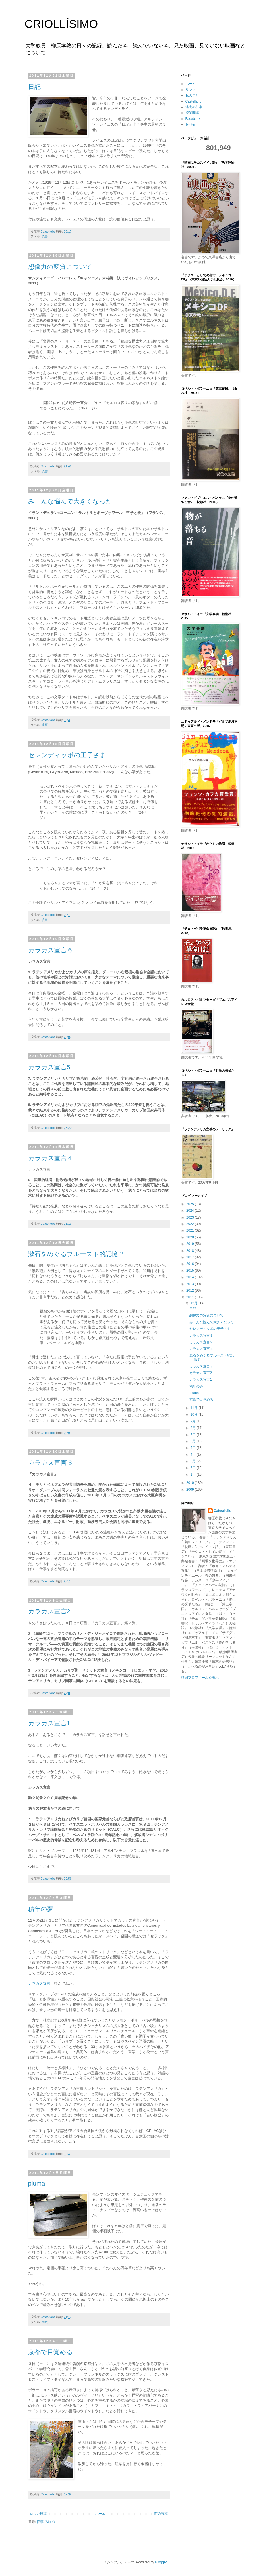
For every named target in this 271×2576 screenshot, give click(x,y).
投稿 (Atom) (46, 2522)
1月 (193, 1475)
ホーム (100, 2514)
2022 (190, 1224)
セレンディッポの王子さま (67, 755)
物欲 (45, 2322)
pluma (36, 2183)
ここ (65, 1777)
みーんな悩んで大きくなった (70, 501)
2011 (190, 1297)
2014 (190, 1277)
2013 (190, 1284)
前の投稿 (161, 2514)
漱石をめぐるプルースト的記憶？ (76, 1254)
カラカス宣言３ (50, 1462)
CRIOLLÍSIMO (61, 24)
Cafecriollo (222, 1511)
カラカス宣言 (39, 1983)
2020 (190, 1237)
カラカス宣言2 (49, 1611)
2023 (190, 1217)
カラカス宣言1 (49, 1723)
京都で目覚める (50, 2352)
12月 (194, 1303)
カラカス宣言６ (50, 950)
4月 (193, 1455)
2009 (190, 1490)
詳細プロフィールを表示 (200, 1678)
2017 (190, 1257)
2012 (190, 1291)
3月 (193, 1461)
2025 (190, 1204)
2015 (190, 1271)
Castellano (193, 101)
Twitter (190, 124)
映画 (45, 724)
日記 (34, 86)
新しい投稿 (38, 2514)
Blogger (161, 2562)
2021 (190, 1230)
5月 (193, 1448)
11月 (194, 1408)
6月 (193, 1441)
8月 (193, 1428)
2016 (190, 1264)
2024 (190, 1211)
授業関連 (192, 113)
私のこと (192, 95)
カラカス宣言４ (50, 1158)
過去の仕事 (193, 107)
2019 (190, 1244)
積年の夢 (40, 1908)
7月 (193, 1435)
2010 (190, 1483)
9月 (193, 1421)
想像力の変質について (60, 266)
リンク (190, 90)
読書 (45, 236)
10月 (194, 1414)
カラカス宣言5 (49, 1067)
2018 (190, 1251)
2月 (193, 1468)
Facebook (192, 119)
